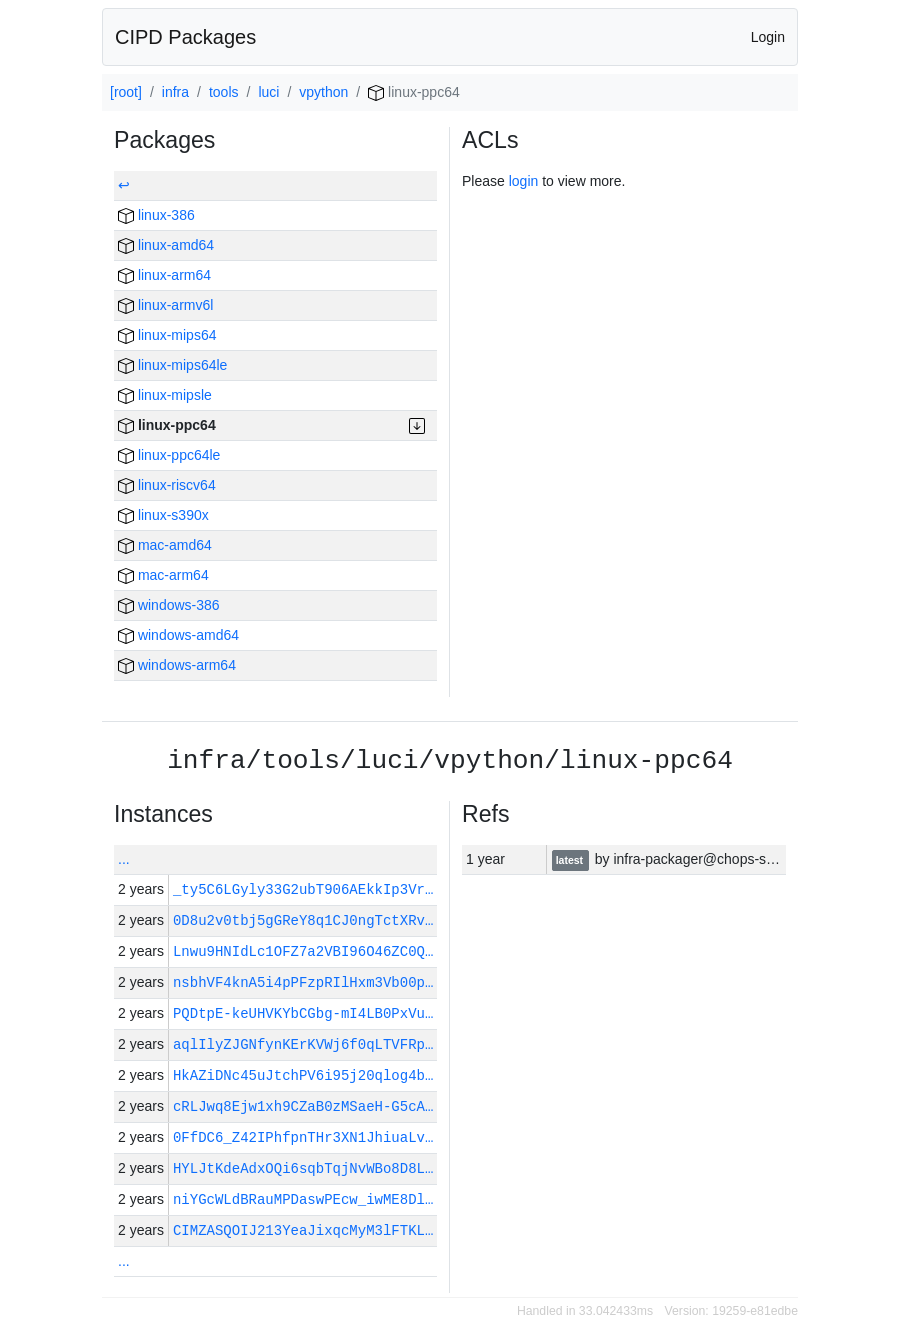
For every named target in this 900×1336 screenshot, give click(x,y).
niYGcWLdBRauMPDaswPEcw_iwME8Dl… (303, 1199)
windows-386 (169, 605)
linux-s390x (163, 515)
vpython (323, 92)
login (524, 181)
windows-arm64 (177, 665)
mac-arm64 (163, 575)
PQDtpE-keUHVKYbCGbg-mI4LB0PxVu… (303, 1013)
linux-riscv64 (167, 485)
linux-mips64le (172, 365)
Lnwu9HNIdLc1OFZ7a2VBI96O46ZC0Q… (303, 951)
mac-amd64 (165, 545)
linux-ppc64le (169, 455)
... (124, 859)
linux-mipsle (165, 395)
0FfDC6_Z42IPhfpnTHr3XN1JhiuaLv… (303, 1137)
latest (571, 860)
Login (768, 37)
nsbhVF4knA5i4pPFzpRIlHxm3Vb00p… (303, 982)
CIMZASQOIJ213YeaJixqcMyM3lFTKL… (303, 1230)
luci (268, 92)
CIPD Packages (185, 37)
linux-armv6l (165, 305)
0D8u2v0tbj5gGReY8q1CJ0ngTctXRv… (303, 920)
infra (175, 92)
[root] (126, 92)
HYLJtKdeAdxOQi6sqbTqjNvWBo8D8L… (303, 1168)
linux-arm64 (164, 275)
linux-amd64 (166, 245)
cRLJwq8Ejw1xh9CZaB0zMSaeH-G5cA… (303, 1106)
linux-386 (156, 215)
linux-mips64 (167, 335)
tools (224, 92)
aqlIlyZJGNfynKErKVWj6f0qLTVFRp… (303, 1044)
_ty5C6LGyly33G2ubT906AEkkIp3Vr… (303, 889)
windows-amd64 (178, 635)
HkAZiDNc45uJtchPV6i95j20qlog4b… (303, 1075)
